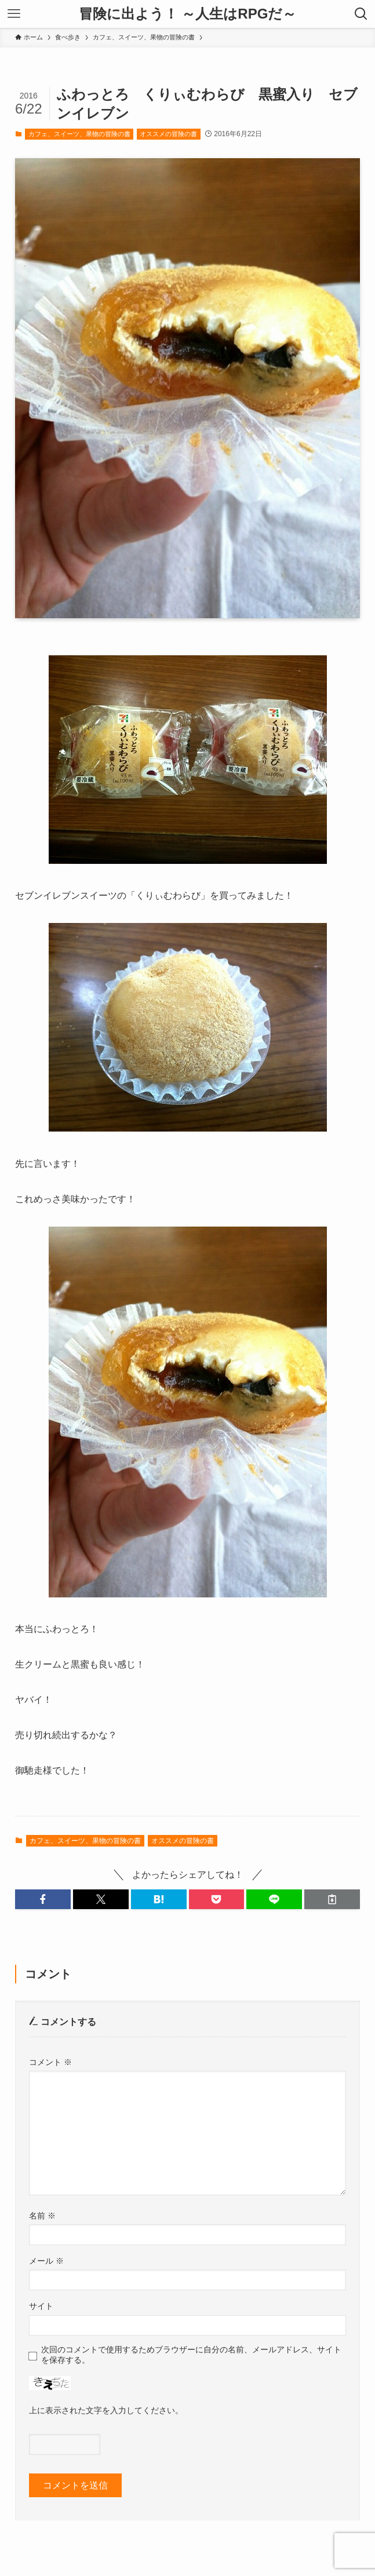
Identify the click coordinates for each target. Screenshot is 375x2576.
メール (46, 2260)
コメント (50, 2062)
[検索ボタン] (361, 14)
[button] (43, 1899)
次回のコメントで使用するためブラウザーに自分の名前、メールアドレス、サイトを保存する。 (191, 2354)
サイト (41, 2306)
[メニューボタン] (14, 14)
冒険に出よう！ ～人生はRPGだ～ (188, 14)
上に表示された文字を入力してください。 (106, 2410)
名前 (42, 2215)
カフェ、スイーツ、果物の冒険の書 (79, 133)
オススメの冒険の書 (168, 133)
